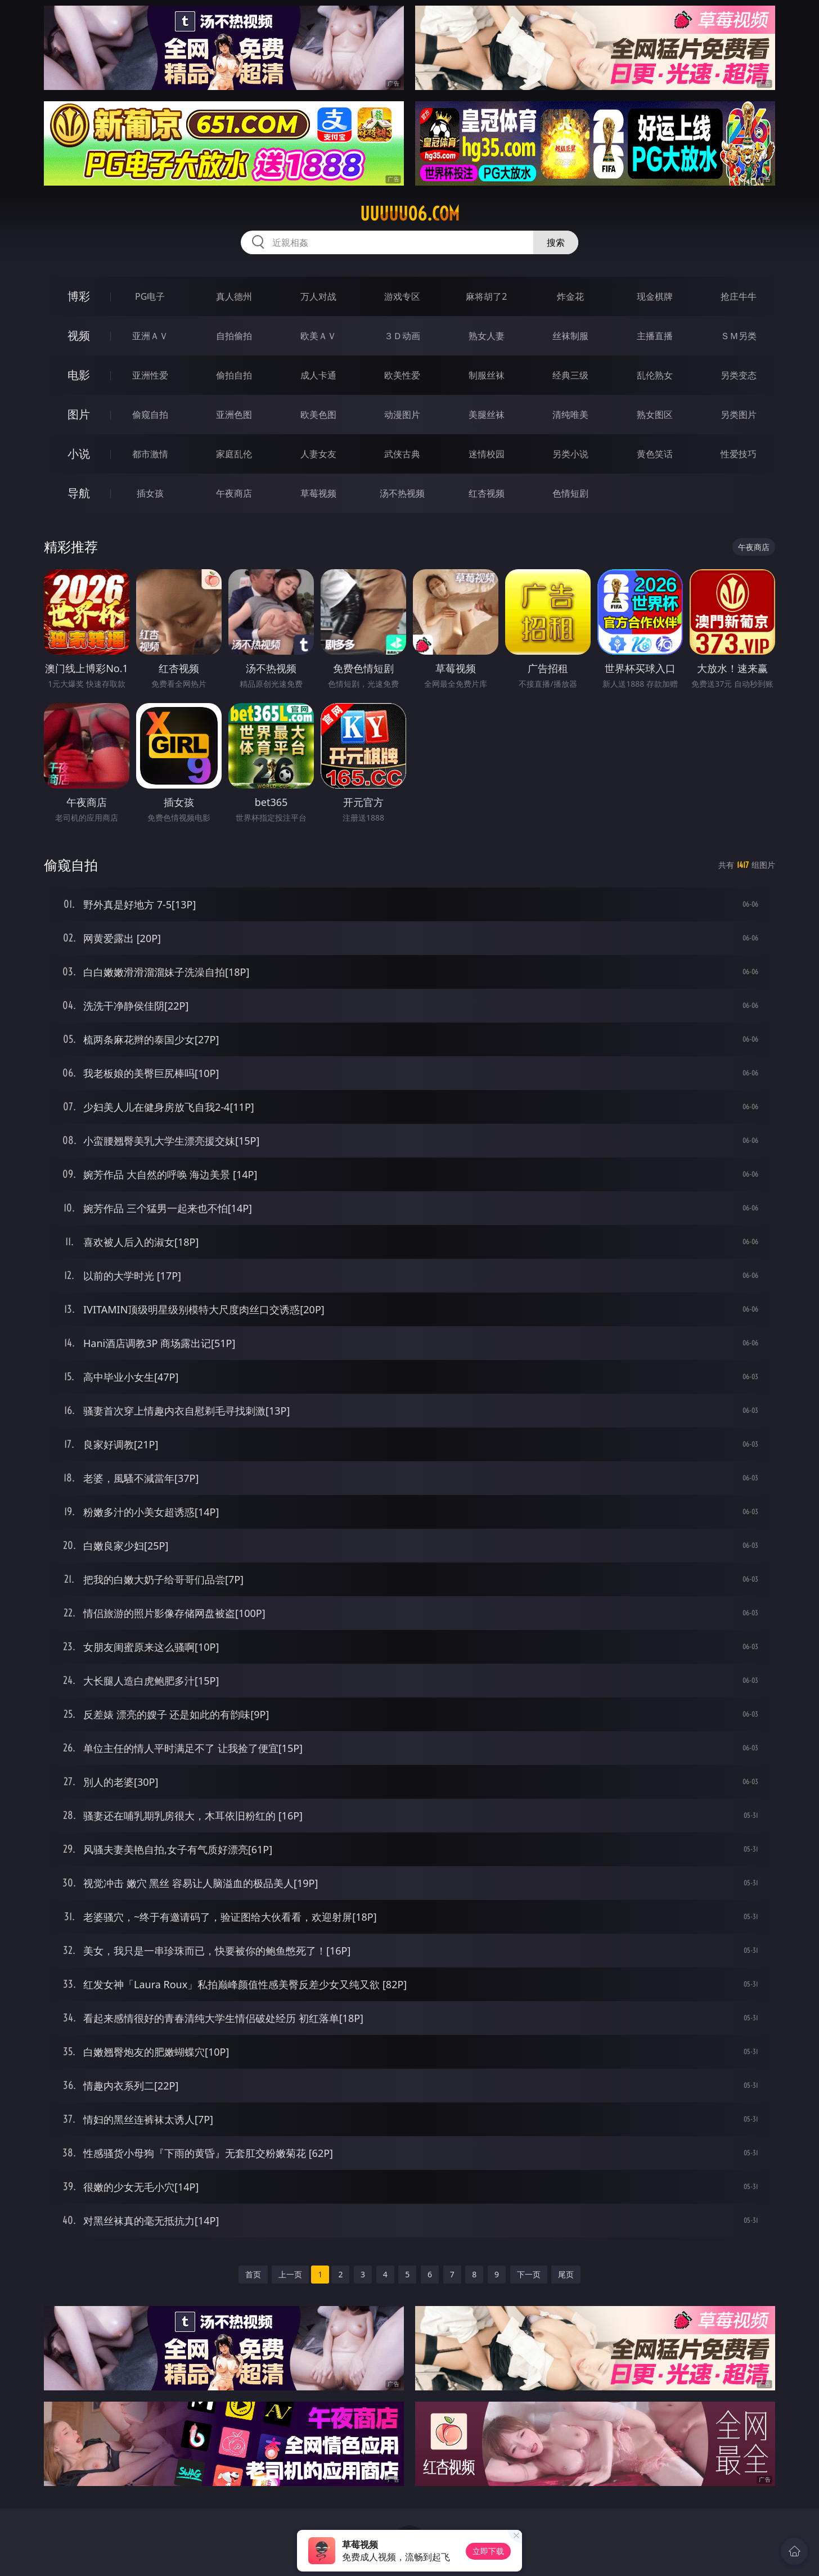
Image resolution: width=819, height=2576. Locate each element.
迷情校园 (487, 454)
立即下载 (488, 2551)
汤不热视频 (402, 493)
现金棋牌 (655, 296)
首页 (253, 2274)
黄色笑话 (655, 454)
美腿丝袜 (487, 414)
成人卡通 (318, 375)
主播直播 (655, 336)
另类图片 (739, 414)
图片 (79, 414)
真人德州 (234, 296)
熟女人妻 (487, 336)
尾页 (566, 2274)
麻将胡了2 (486, 296)
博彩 (79, 296)
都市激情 (150, 454)
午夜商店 (234, 493)
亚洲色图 (234, 414)
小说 (79, 453)
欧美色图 (318, 414)
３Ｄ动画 (402, 336)
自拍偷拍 (234, 336)
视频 (79, 335)
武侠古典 (402, 454)
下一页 (529, 2274)
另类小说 (570, 454)
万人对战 (318, 296)
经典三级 (570, 375)
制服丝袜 (487, 375)
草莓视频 (318, 493)
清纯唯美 (570, 414)
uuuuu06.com (410, 213)
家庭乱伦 (234, 454)
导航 (79, 493)
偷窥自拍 (150, 414)
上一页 (290, 2274)
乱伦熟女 (655, 375)
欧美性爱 (402, 375)
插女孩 (150, 493)
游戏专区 (402, 296)
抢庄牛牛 (739, 296)
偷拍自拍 (234, 375)
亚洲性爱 (150, 375)
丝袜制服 (570, 336)
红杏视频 (487, 493)
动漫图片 (402, 414)
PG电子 (150, 296)
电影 (79, 374)
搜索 (556, 242)
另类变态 (739, 375)
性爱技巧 (739, 454)
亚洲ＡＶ (150, 336)
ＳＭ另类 (739, 336)
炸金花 (570, 296)
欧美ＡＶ (318, 336)
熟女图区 (655, 414)
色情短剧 (570, 493)
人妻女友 (318, 454)
